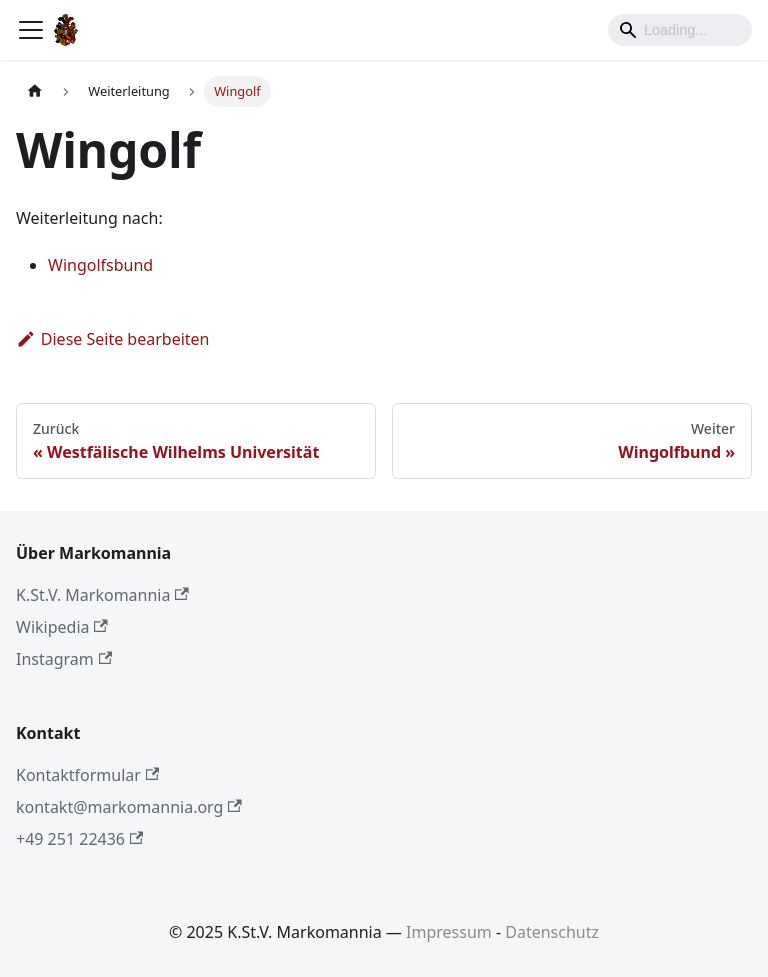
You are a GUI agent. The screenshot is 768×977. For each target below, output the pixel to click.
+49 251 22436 (79, 839)
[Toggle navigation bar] (31, 30)
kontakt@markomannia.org (129, 807)
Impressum (449, 932)
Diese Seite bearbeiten (113, 339)
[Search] (680, 30)
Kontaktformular (87, 775)
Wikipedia (62, 627)
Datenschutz (552, 932)
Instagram (64, 659)
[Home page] (35, 91)
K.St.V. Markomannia (102, 595)
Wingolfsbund (100, 265)
